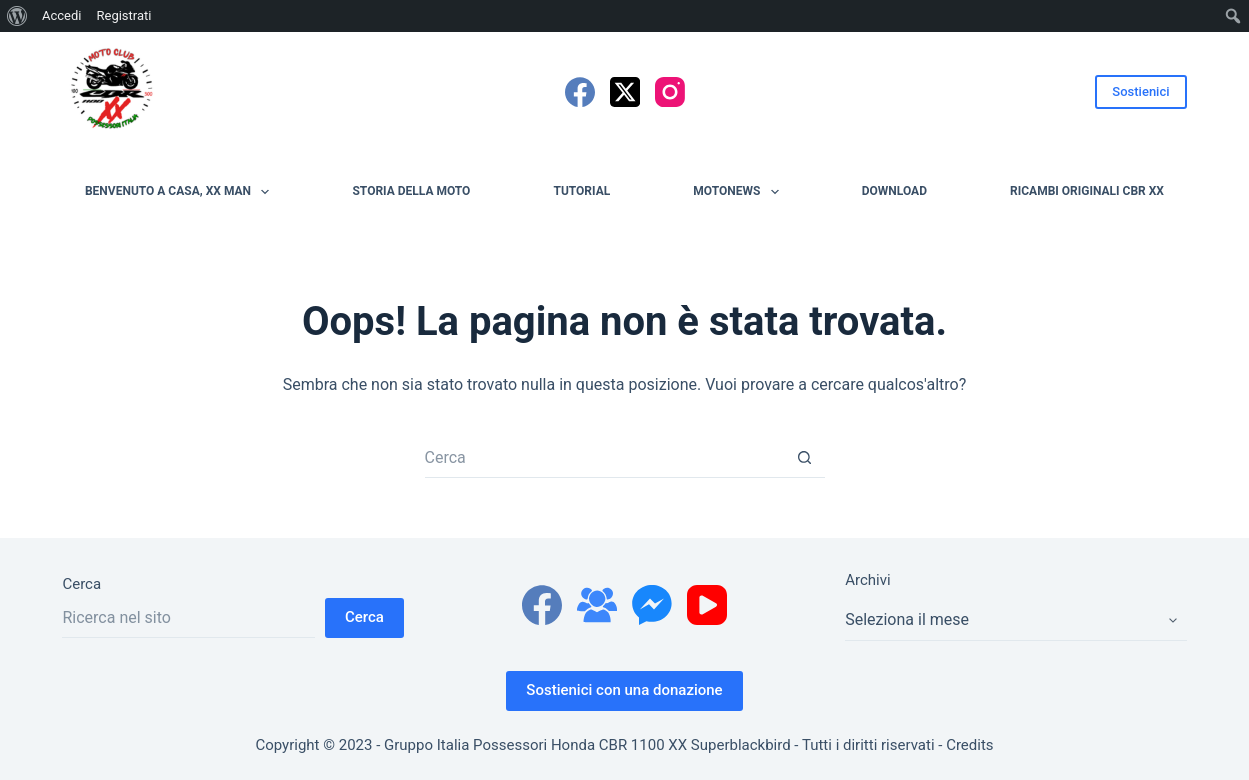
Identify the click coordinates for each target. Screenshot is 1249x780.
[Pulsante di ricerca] (805, 458)
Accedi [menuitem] (61, 15)
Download (894, 191)
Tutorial (581, 191)
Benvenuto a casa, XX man (181, 192)
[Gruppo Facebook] (597, 605)
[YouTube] (707, 605)
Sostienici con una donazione (624, 690)
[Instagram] (670, 92)
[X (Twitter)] (625, 92)
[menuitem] (17, 16)
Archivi (867, 580)
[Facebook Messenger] (652, 605)
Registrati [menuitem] (123, 15)
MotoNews (739, 192)
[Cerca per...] (605, 458)
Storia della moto (411, 191)
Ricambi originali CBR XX (1087, 191)
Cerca (81, 584)
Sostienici (1140, 91)
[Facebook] (580, 92)
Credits (969, 745)
